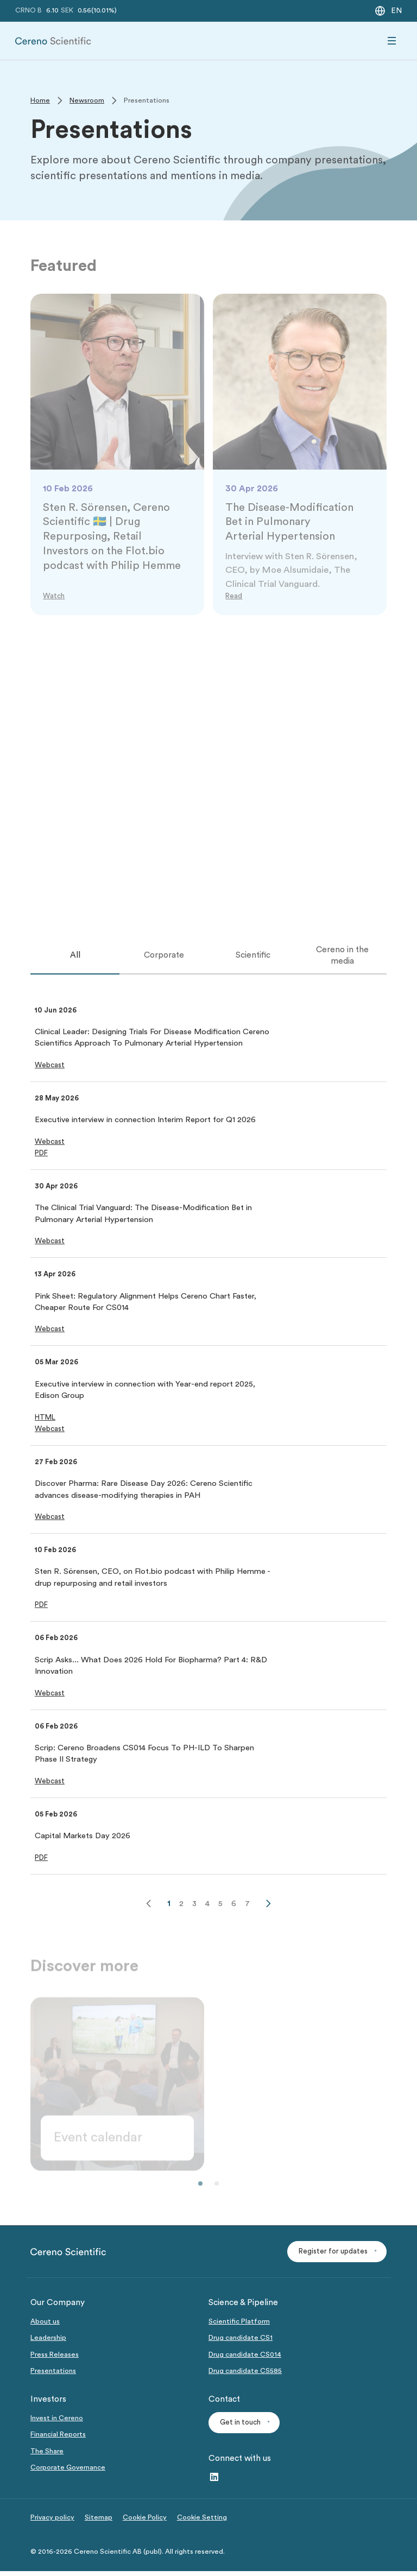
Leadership (48, 2342)
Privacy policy (52, 2522)
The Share (47, 2455)
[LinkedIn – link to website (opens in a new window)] (213, 2482)
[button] (50, 1067)
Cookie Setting (202, 2522)
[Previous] (149, 1907)
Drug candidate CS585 (245, 2375)
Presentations (53, 2375)
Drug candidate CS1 (240, 2342)
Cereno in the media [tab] (342, 957)
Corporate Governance (67, 2472)
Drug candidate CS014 (244, 2359)
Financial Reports (58, 2438)
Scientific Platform (239, 2325)
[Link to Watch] (54, 597)
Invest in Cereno (56, 2422)
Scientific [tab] (253, 957)
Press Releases (54, 2359)
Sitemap (98, 2522)
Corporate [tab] (164, 957)
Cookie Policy (145, 2522)
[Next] (268, 1907)
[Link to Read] (234, 597)
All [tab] (75, 957)
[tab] (74, 958)
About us (45, 2325)
